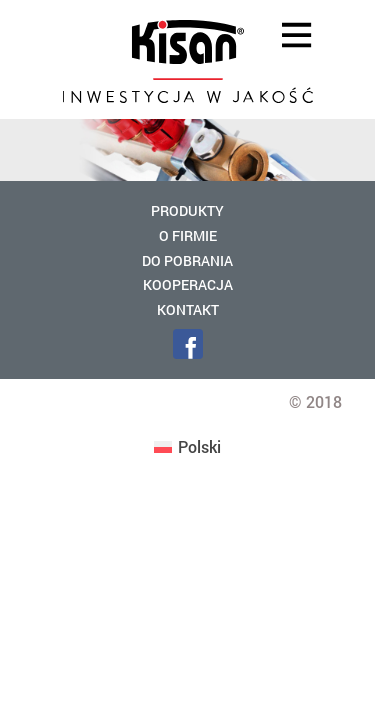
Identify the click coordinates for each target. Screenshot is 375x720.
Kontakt (188, 309)
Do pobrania (187, 260)
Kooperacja (188, 284)
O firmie (188, 235)
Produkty (187, 210)
